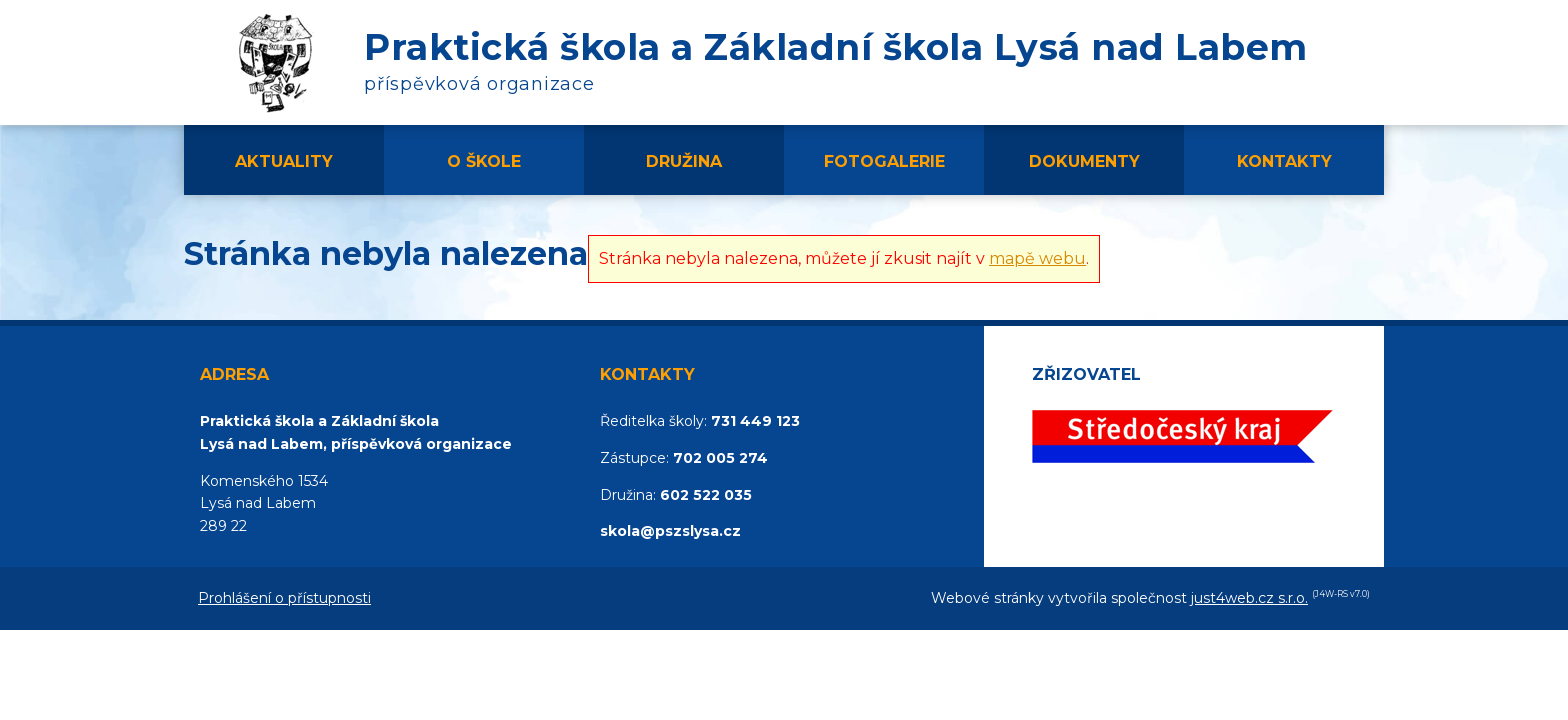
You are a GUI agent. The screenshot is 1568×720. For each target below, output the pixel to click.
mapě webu (1037, 258)
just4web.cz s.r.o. (1249, 598)
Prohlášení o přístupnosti (284, 598)
